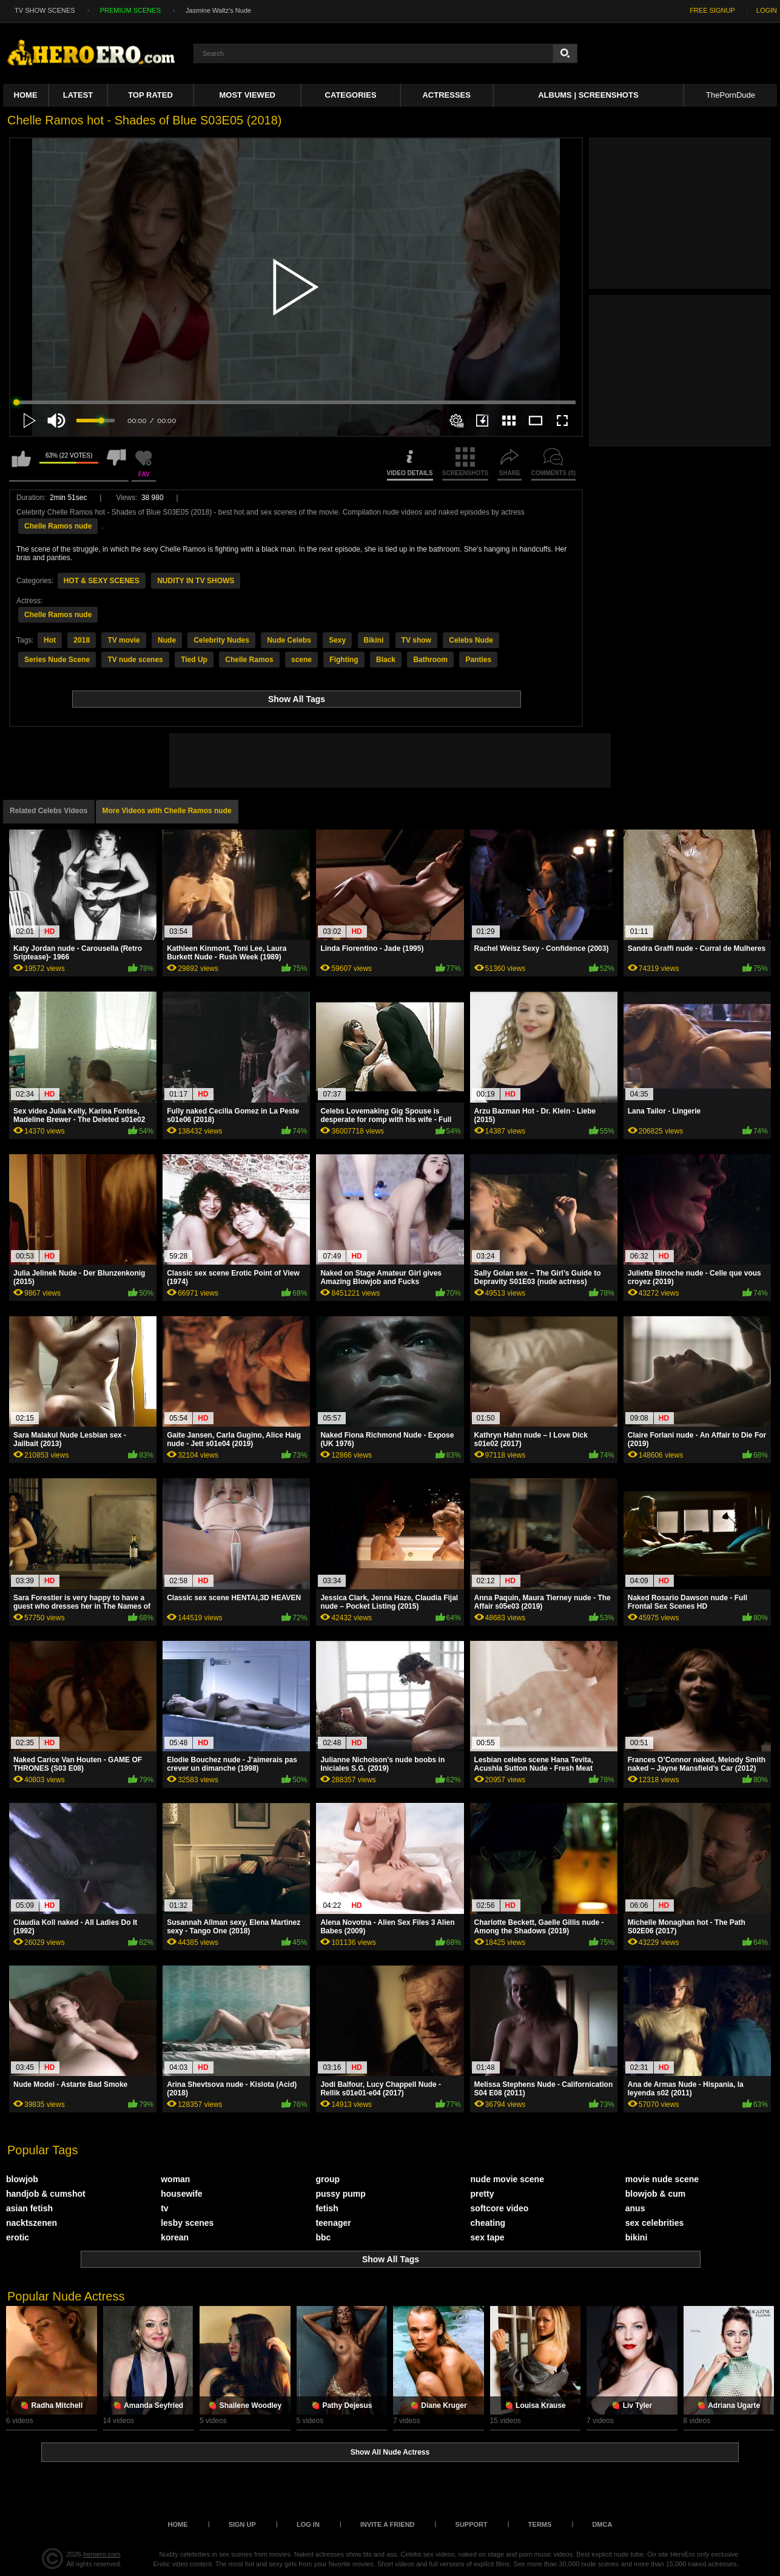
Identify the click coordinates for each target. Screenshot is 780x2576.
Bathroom (430, 659)
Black (385, 659)
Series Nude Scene (57, 659)
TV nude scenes (135, 659)
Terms (540, 2524)
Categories (351, 95)
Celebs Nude (471, 640)
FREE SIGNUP (712, 10)
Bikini (374, 640)
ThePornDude (730, 95)
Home (26, 95)
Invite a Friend (387, 2524)
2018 (81, 640)
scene (301, 659)
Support (472, 2524)
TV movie (123, 640)
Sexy (337, 640)
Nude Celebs (289, 640)
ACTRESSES (446, 95)
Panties (478, 659)
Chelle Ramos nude (58, 526)
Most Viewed (247, 95)
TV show (416, 640)
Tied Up (194, 659)
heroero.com (102, 2554)
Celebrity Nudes (221, 640)
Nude (167, 640)
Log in (308, 2524)
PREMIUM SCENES (130, 10)
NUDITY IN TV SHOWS (195, 580)
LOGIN (766, 10)
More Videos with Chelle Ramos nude (167, 810)
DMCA (602, 2524)
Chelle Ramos (249, 659)
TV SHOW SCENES (45, 10)
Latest (78, 95)
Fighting (343, 659)
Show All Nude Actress (390, 2452)
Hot (50, 640)
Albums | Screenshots (588, 95)
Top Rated (150, 95)
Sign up (242, 2524)
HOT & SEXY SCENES (102, 580)
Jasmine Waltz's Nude (218, 10)
